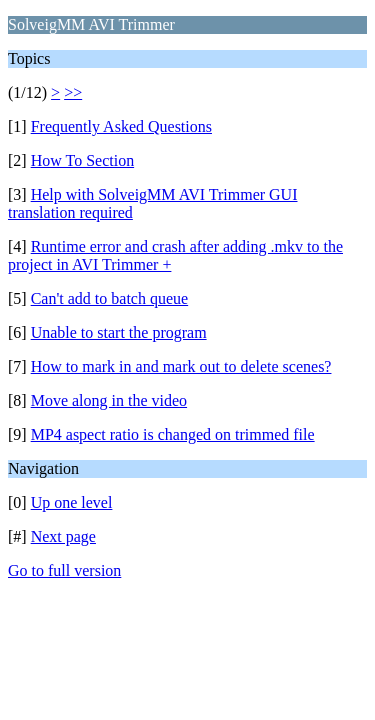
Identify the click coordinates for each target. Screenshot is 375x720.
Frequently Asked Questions (121, 126)
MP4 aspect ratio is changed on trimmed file (173, 434)
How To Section (82, 160)
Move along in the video (109, 400)
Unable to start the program (119, 332)
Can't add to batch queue (110, 298)
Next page (63, 536)
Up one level (72, 502)
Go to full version (64, 570)
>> (73, 92)
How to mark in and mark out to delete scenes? (181, 366)
